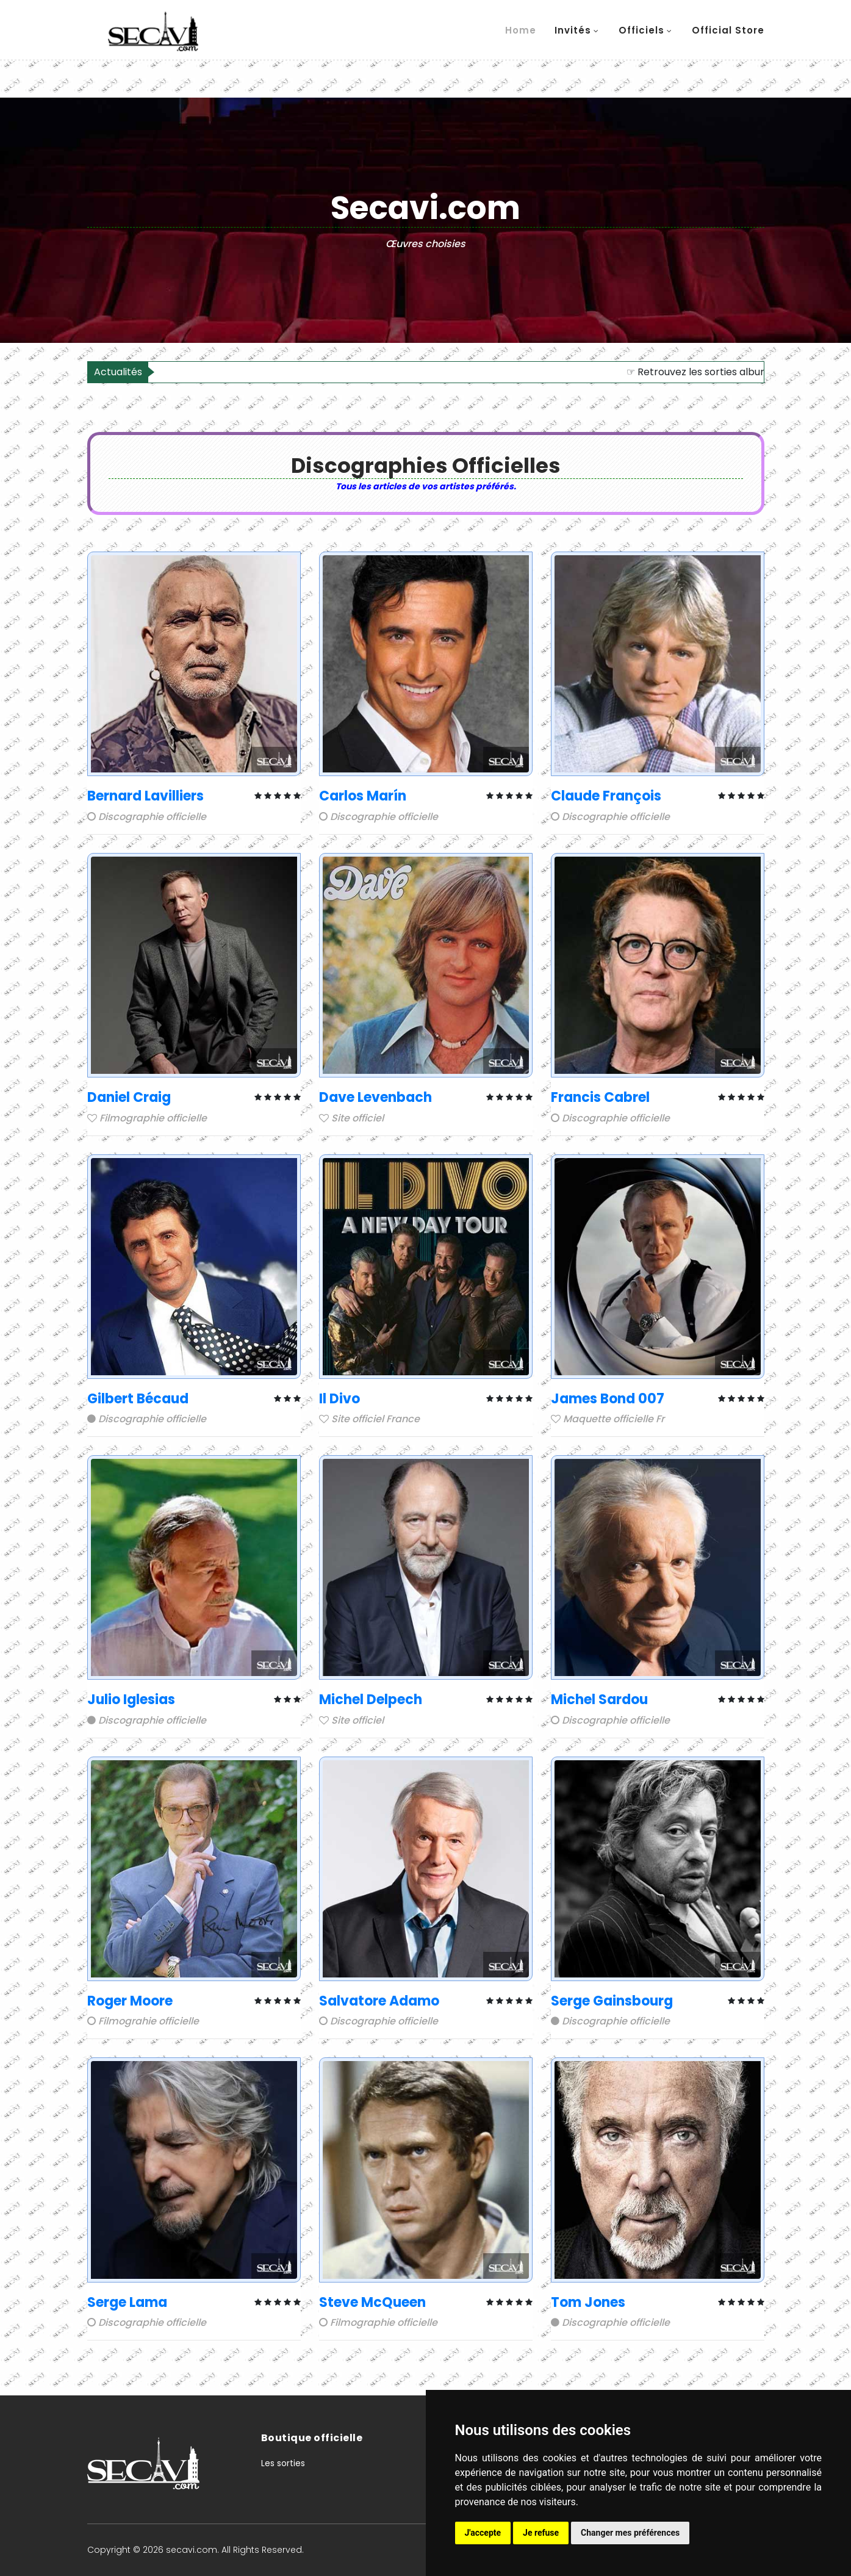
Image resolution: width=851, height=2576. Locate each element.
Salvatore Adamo (379, 2000)
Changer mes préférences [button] (630, 2533)
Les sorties (283, 2463)
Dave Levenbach (375, 1097)
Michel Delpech (370, 1699)
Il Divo (339, 1398)
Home (520, 30)
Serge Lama (127, 2302)
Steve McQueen (372, 2302)
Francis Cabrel (600, 1097)
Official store (728, 30)
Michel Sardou (599, 1699)
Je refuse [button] (541, 2533)
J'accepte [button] (483, 2533)
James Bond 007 (607, 1398)
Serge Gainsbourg (612, 2000)
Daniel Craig (129, 1097)
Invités (573, 30)
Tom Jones (588, 2302)
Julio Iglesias (131, 1699)
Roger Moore (130, 2000)
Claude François (606, 795)
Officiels (641, 30)
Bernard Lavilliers (145, 795)
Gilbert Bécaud (138, 1398)
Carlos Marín (362, 795)
